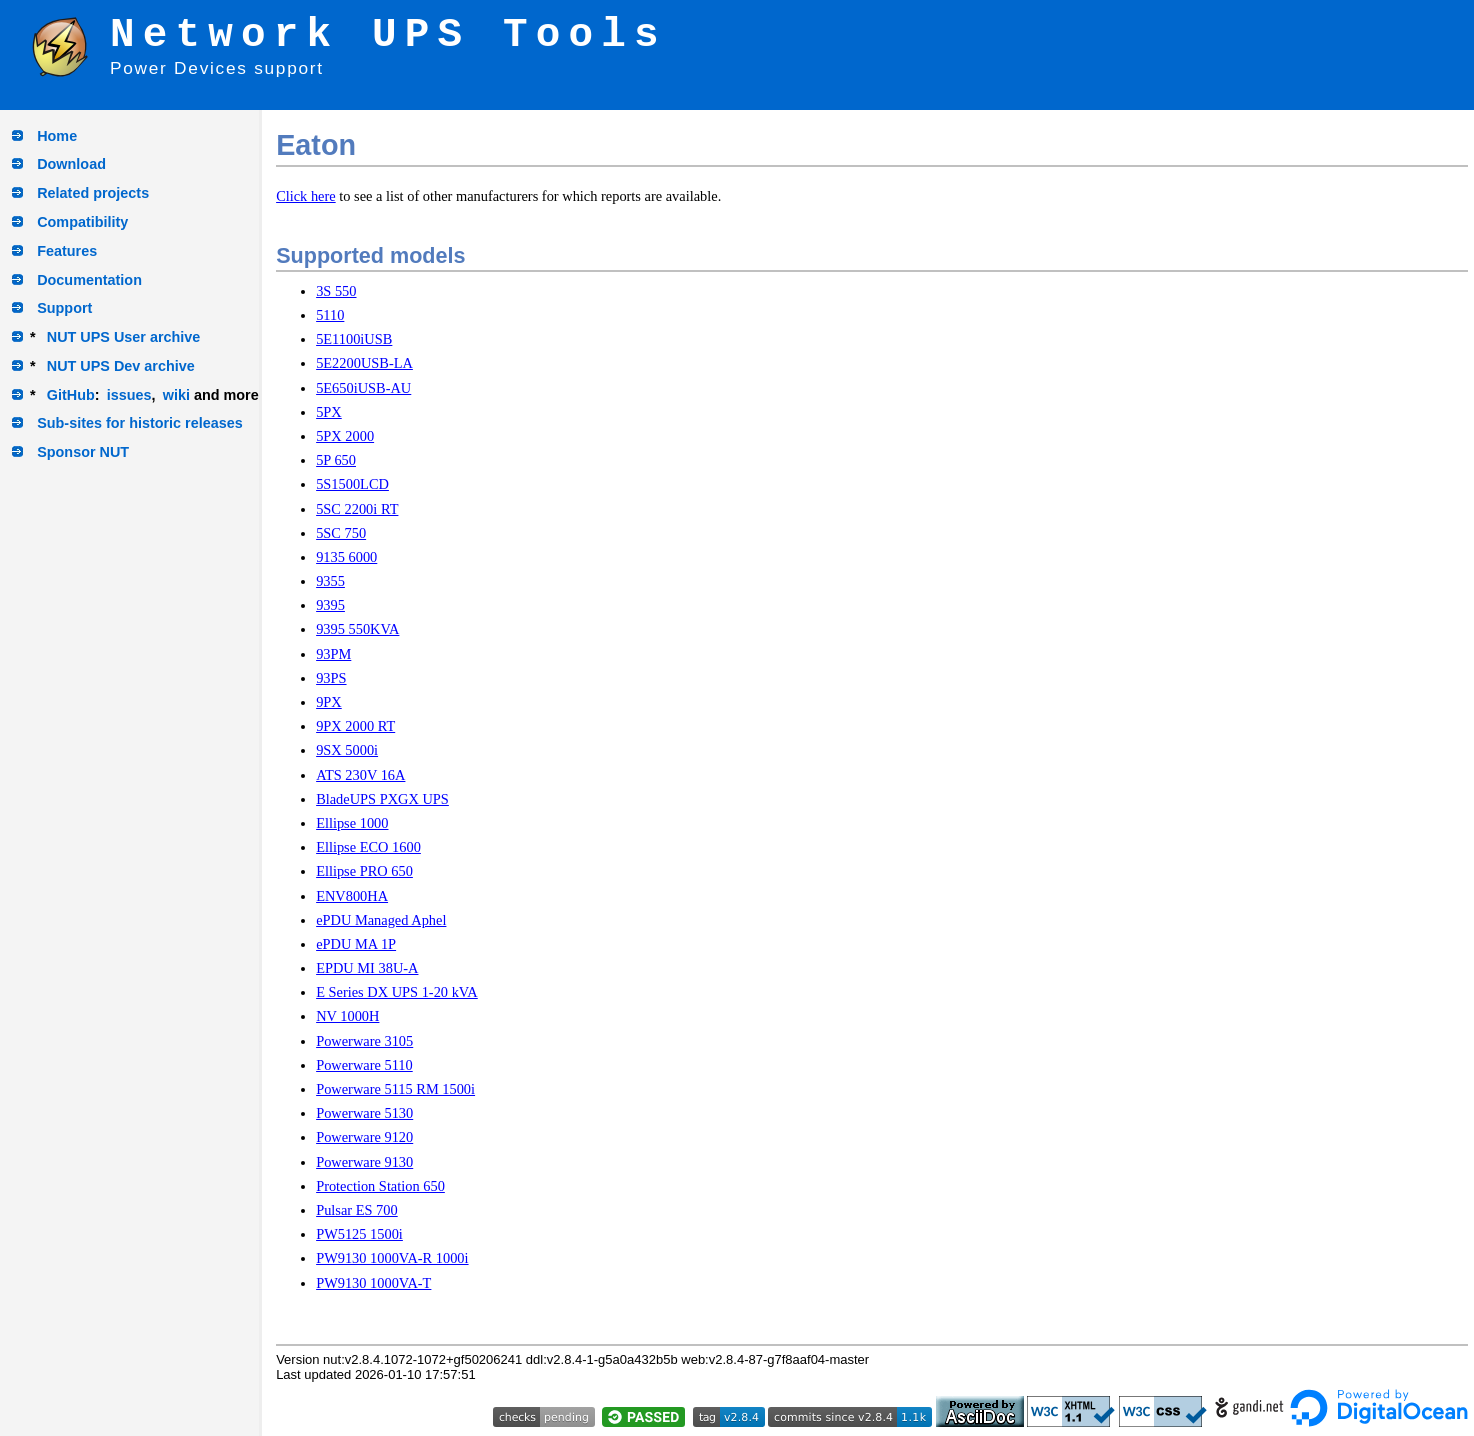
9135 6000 (346, 557)
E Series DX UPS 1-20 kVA (397, 992)
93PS (331, 678)
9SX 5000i (347, 750)
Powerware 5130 (364, 1113)
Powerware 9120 (364, 1137)
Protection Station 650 (380, 1186)
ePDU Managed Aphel (381, 920)
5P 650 (336, 460)
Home (57, 136)
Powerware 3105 (364, 1041)
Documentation (89, 280)
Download (71, 164)
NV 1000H (347, 1016)
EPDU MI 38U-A (367, 968)
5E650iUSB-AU (363, 388)
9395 (330, 605)
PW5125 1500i (359, 1234)
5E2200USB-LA (364, 363)
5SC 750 (341, 533)
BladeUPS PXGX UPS (382, 799)
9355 (330, 581)
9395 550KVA (357, 629)
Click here (306, 196)
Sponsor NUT (83, 452)
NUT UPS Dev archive (121, 366)
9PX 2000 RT (355, 726)
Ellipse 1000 (352, 823)
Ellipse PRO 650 (364, 871)
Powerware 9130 (364, 1162)
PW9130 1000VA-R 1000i (392, 1258)
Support (64, 308)
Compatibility (82, 222)
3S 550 (336, 291)
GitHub (71, 395)
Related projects (93, 193)
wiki (176, 395)
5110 (330, 315)
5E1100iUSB (354, 339)
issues (129, 395)
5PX (329, 412)
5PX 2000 (345, 436)
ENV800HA (352, 896)
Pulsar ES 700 (357, 1210)
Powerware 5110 (364, 1065)
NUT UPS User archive (124, 337)
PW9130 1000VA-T (373, 1283)
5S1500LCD (352, 484)
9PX (329, 702)
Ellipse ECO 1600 (368, 847)
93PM (333, 654)
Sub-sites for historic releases (140, 423)
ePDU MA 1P (356, 944)
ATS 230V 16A (360, 775)
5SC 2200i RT (357, 509)
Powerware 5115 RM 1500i (395, 1089)
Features (67, 251)
